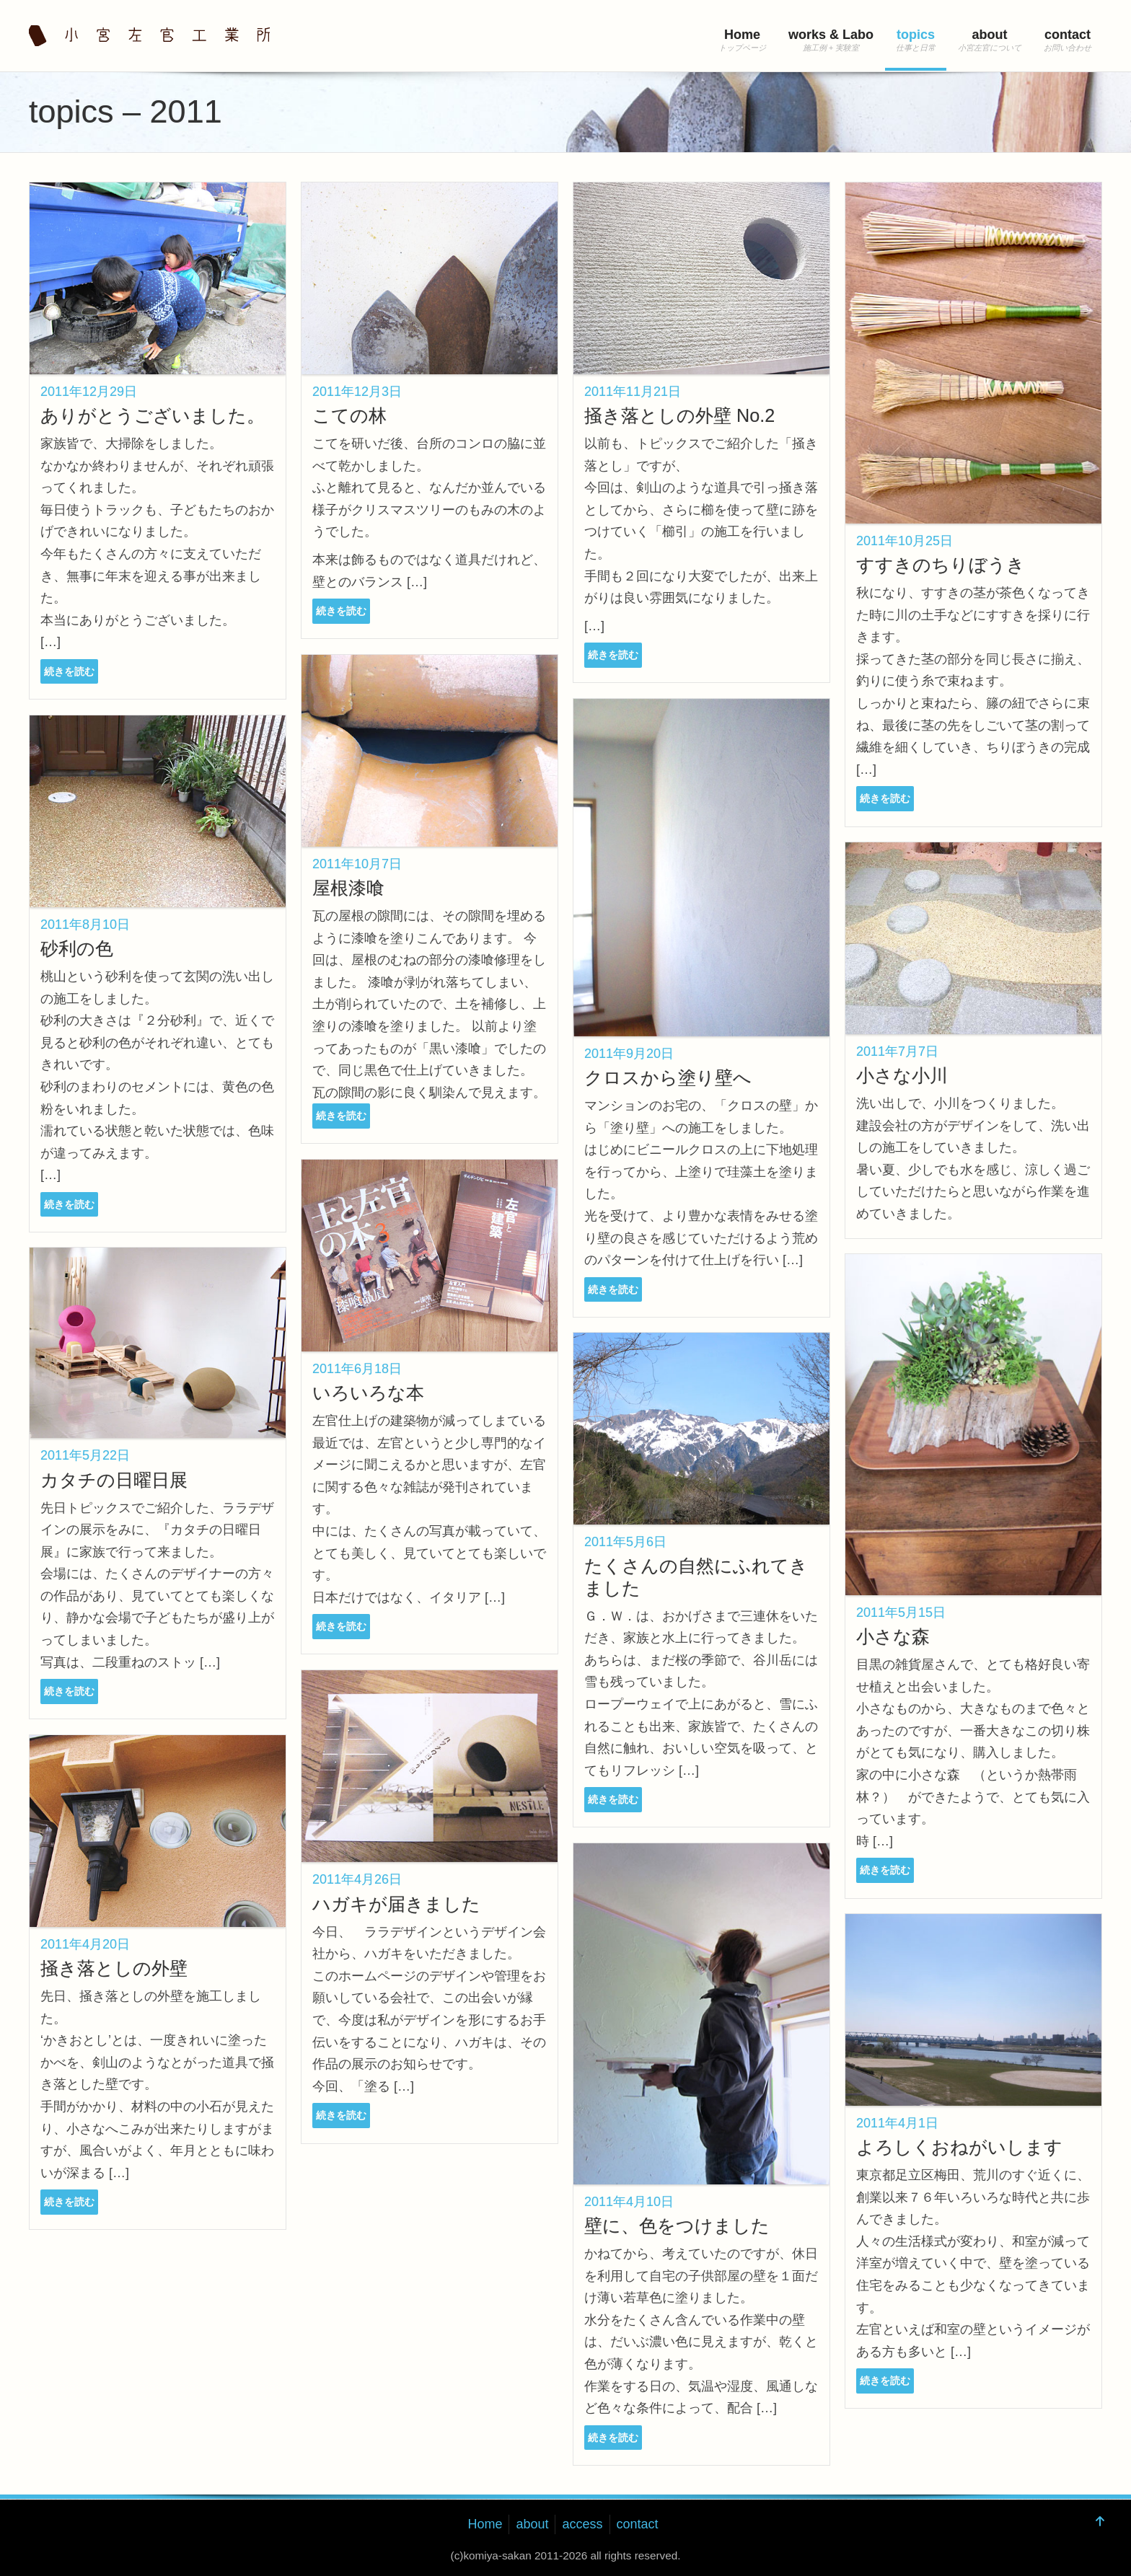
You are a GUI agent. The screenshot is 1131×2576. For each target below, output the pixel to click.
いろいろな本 (368, 1392)
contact (1067, 34)
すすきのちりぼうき (940, 565)
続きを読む (69, 671)
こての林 (349, 415)
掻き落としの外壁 (114, 1968)
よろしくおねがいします (959, 2147)
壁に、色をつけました (677, 2225)
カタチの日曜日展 (114, 1480)
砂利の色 (76, 948)
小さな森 (893, 1636)
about (990, 34)
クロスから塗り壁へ (668, 1077)
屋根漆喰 (348, 888)
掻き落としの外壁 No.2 (679, 415)
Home (742, 34)
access (582, 2524)
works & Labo (830, 34)
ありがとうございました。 (152, 415)
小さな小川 (902, 1075)
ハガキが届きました (396, 1904)
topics (916, 34)
